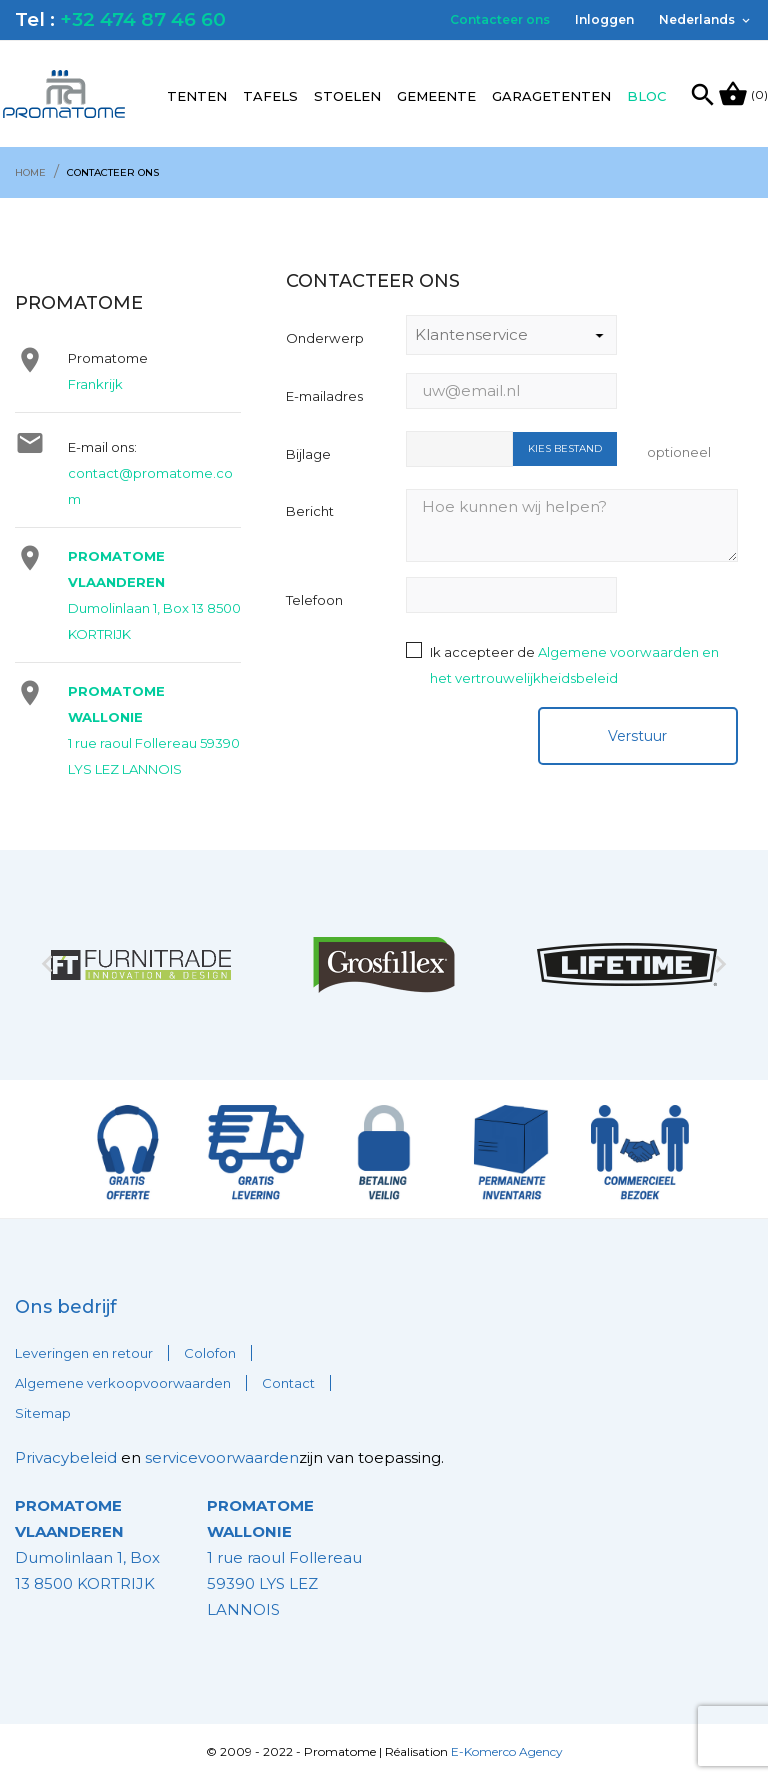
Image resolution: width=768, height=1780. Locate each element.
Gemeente (436, 96)
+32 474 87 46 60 (143, 19)
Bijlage (308, 454)
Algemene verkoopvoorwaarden (123, 1383)
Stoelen (347, 96)
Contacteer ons (500, 19)
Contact (288, 1383)
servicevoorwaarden (222, 1457)
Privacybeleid (66, 1457)
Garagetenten (551, 96)
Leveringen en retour (84, 1353)
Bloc (646, 96)
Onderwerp (325, 338)
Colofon (210, 1353)
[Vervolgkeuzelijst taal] (706, 20)
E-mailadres (324, 396)
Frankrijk (95, 384)
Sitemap (43, 1413)
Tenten (197, 96)
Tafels (270, 96)
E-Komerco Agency (507, 1751)
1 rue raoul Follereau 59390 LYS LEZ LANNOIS (284, 1557)
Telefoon (314, 600)
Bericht (310, 511)
